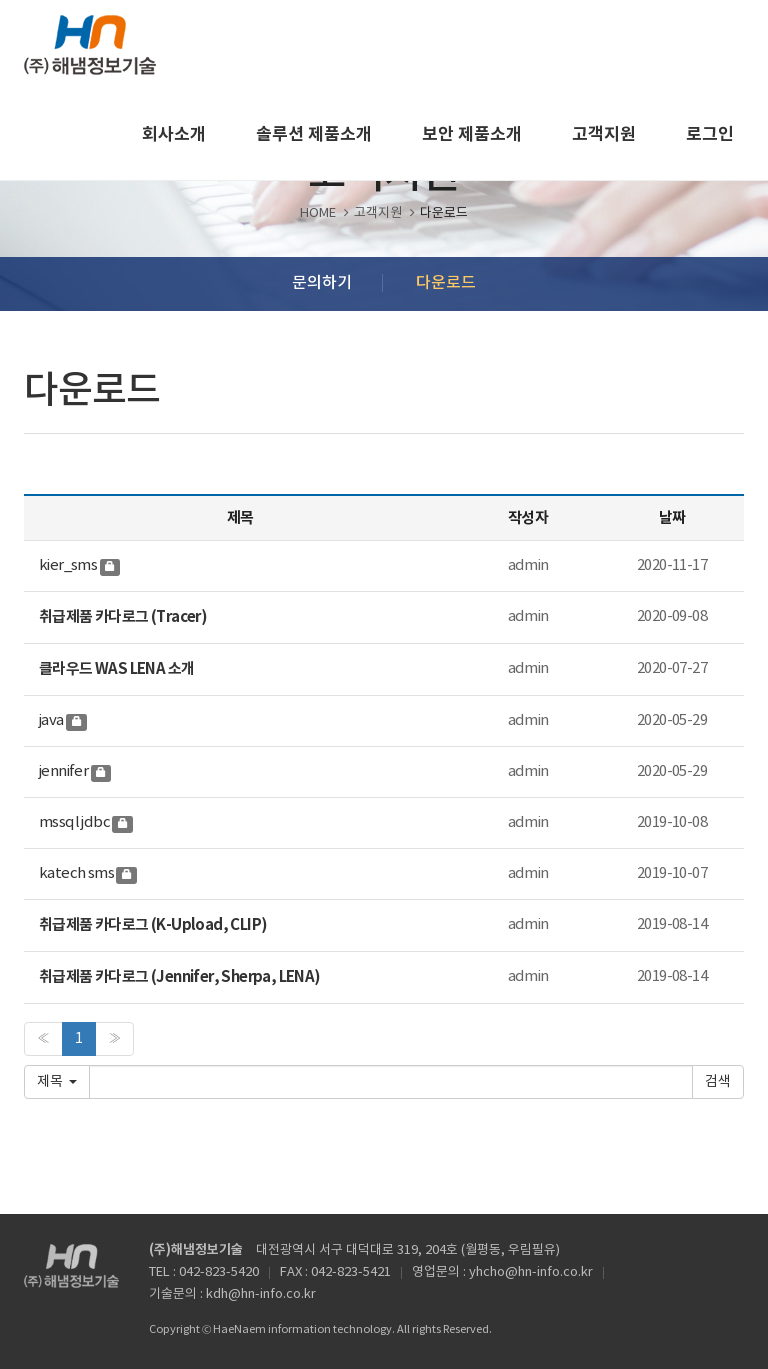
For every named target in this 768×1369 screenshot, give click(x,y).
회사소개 (174, 134)
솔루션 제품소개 (314, 134)
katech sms (76, 873)
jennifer (63, 771)
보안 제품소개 (472, 134)
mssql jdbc (74, 822)
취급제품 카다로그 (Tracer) (123, 617)
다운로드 (446, 283)
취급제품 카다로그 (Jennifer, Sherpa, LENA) (180, 977)
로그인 (710, 134)
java (51, 720)
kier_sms (68, 565)
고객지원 (604, 134)
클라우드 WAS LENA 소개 (116, 669)
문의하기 (322, 283)
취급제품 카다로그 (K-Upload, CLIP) (153, 925)
